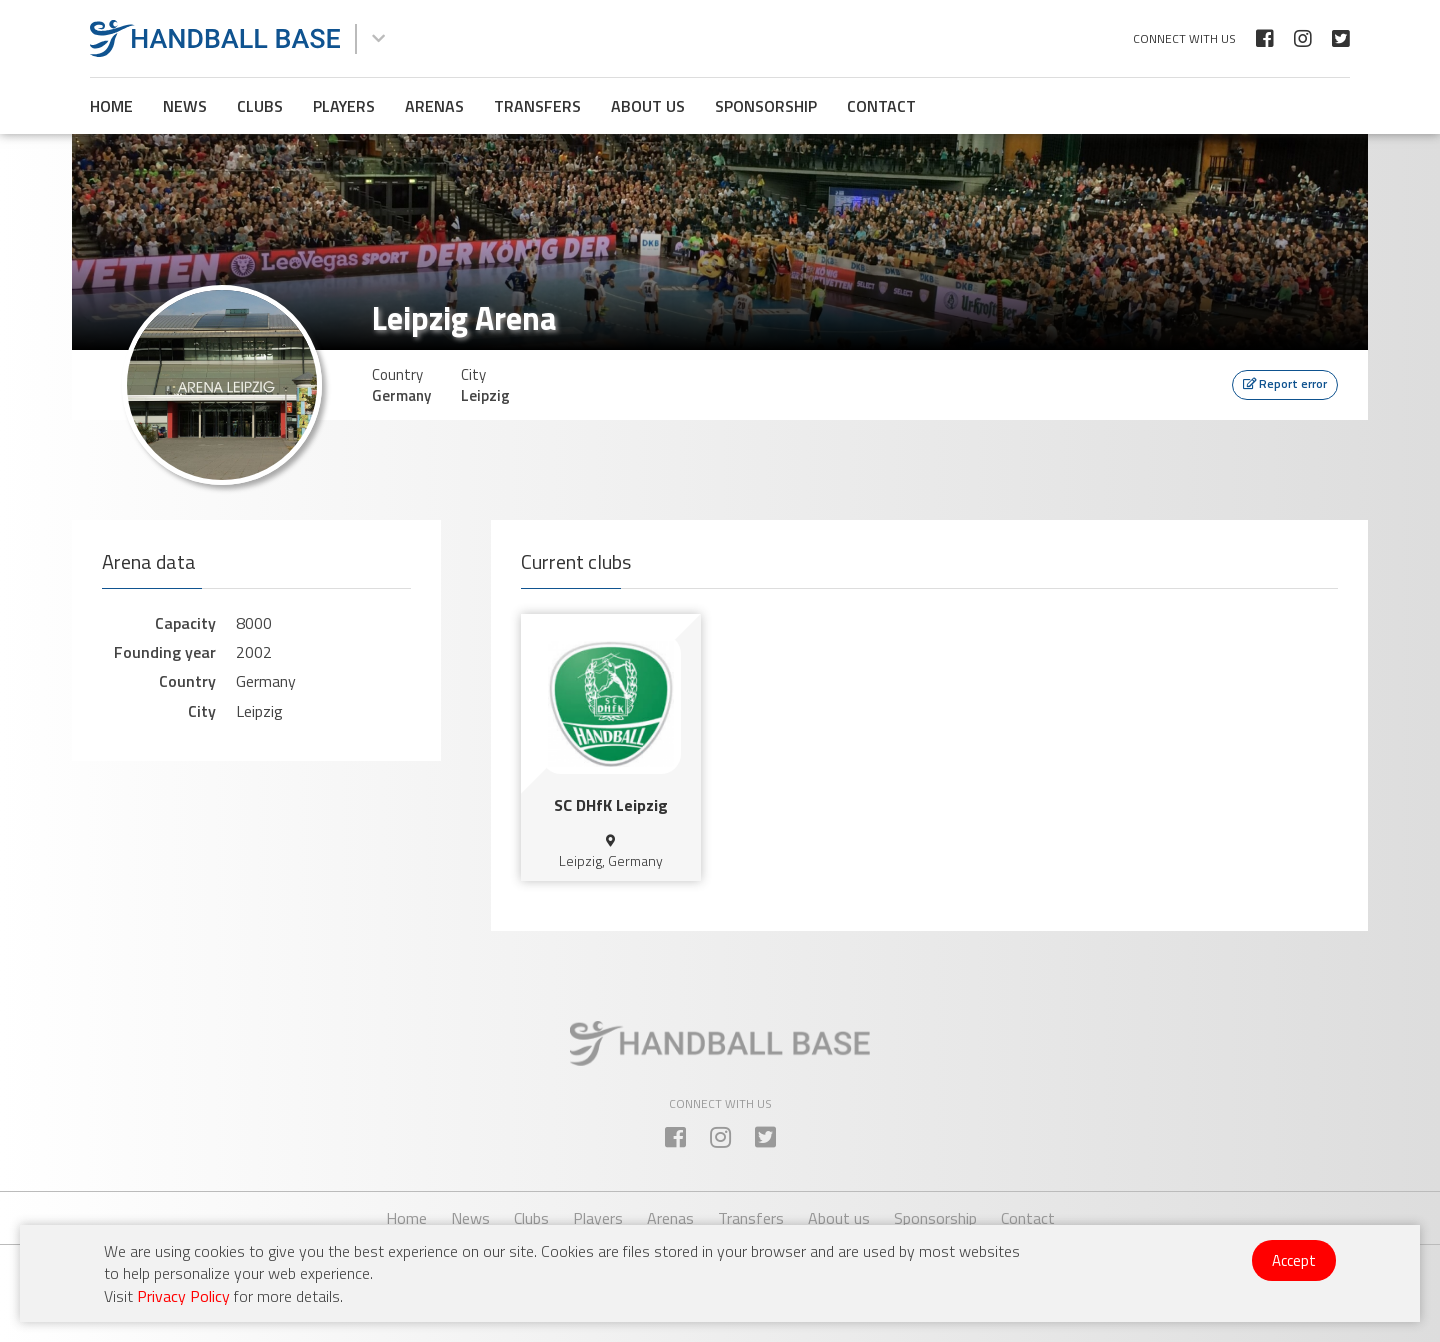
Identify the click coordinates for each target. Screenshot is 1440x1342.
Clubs (260, 106)
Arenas (434, 106)
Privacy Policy (183, 1296)
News (185, 106)
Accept (1294, 1260)
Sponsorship (766, 106)
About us (648, 106)
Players (344, 106)
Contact (881, 106)
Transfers (537, 106)
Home (111, 106)
